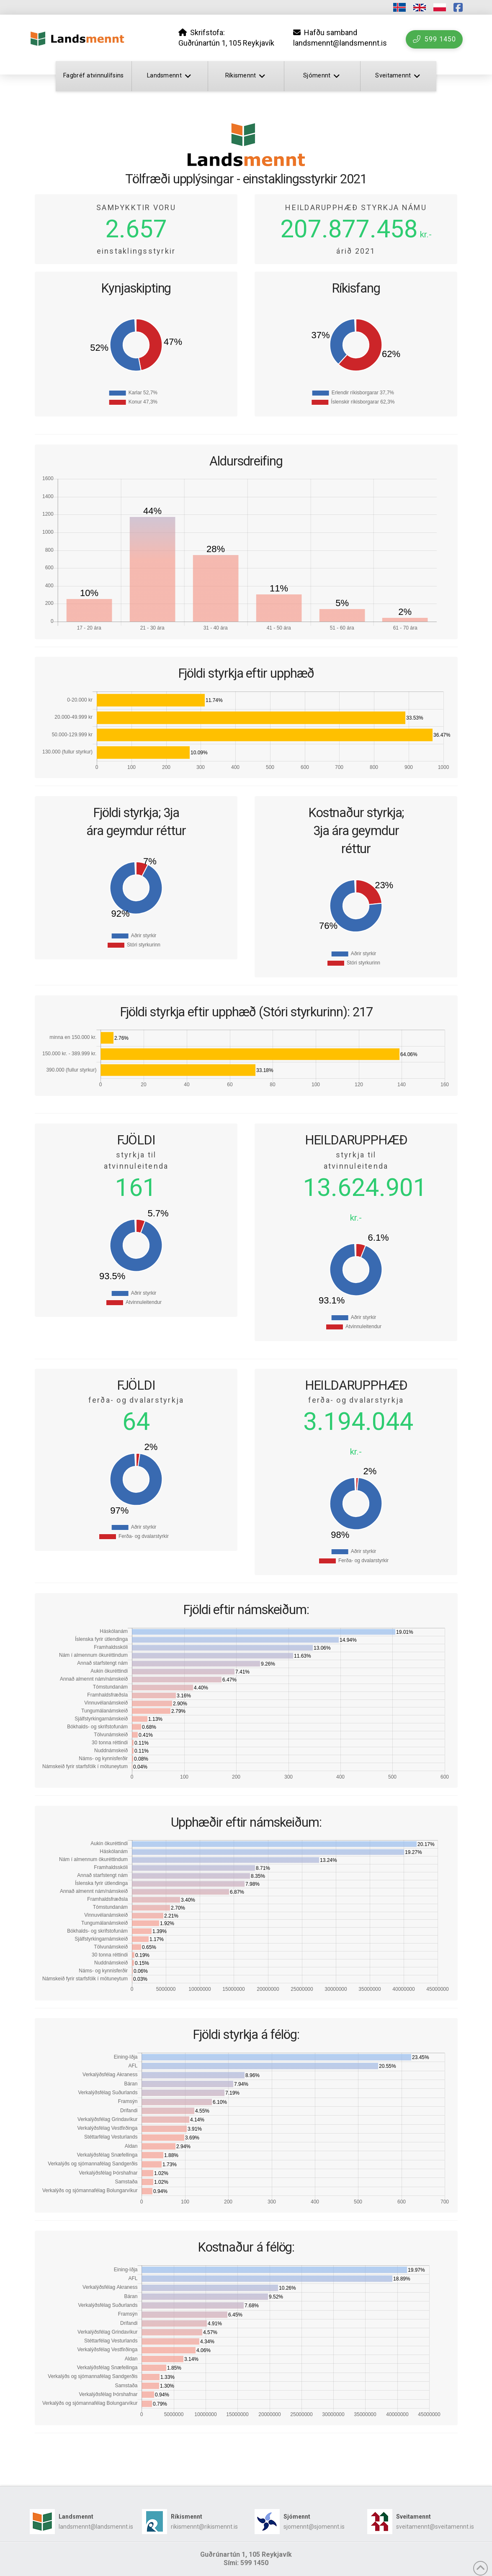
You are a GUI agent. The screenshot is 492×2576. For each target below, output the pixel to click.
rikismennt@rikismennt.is (204, 2526)
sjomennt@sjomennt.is (314, 2526)
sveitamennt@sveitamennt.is (435, 2526)
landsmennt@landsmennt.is (96, 2526)
